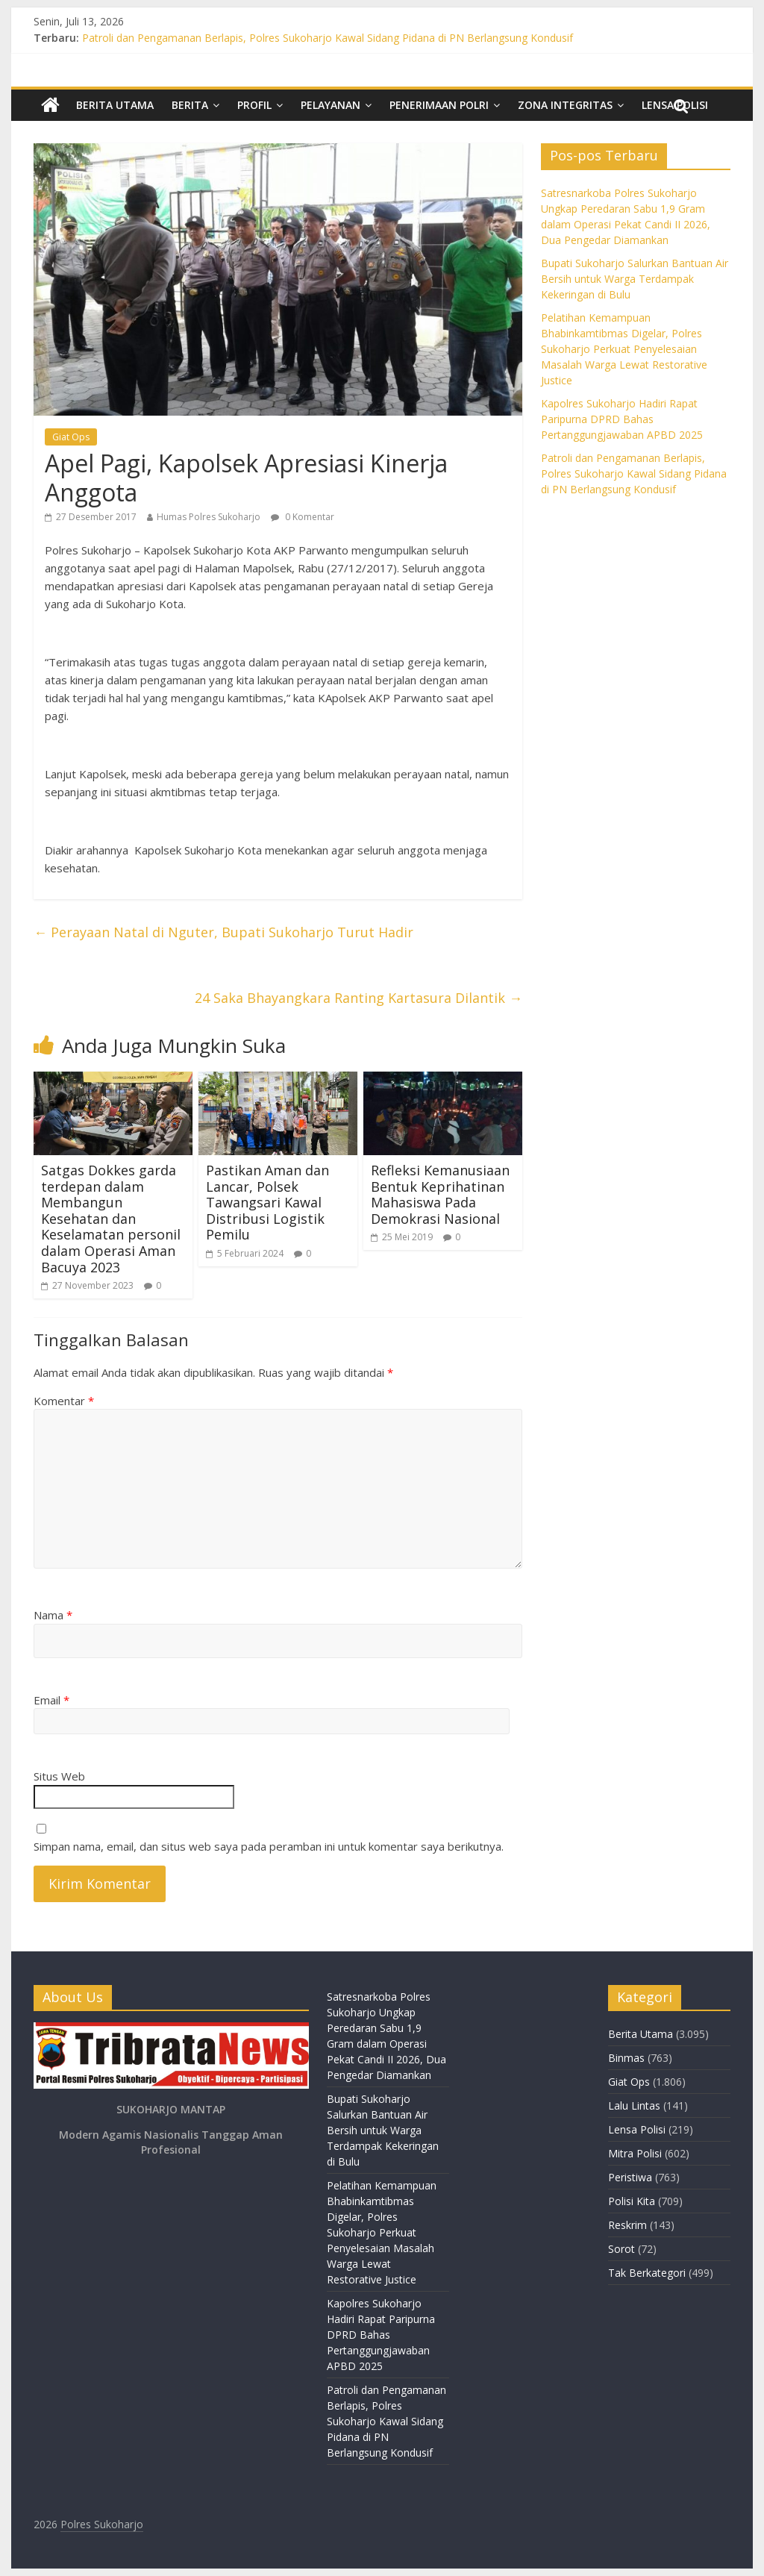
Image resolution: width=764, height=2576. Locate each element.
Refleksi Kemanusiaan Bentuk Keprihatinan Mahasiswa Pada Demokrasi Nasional (440, 1194)
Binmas (626, 2058)
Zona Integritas (565, 105)
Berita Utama (115, 105)
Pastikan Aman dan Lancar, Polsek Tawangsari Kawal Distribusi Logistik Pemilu (267, 1202)
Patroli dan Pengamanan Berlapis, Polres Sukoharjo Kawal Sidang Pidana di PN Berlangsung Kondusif (327, 38)
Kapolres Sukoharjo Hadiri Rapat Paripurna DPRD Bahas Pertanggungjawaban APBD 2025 (622, 419)
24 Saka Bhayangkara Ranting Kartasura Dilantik (358, 998)
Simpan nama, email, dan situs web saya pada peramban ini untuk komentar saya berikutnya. (269, 1846)
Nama (53, 1614)
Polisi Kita (631, 2201)
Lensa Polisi (637, 2129)
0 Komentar (302, 516)
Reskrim (627, 2225)
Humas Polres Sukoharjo (208, 516)
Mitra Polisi (635, 2153)
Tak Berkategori (647, 2273)
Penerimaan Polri (439, 105)
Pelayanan (330, 105)
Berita (190, 105)
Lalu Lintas (634, 2105)
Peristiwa (630, 2177)
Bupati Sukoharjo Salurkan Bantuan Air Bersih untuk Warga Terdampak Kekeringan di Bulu (634, 278)
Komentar (64, 1400)
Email (51, 1699)
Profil (254, 105)
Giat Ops (71, 437)
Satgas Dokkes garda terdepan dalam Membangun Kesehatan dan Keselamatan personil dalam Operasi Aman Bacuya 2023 (111, 1218)
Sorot (621, 2249)
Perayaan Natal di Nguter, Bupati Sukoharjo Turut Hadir (223, 932)
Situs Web (59, 1776)
